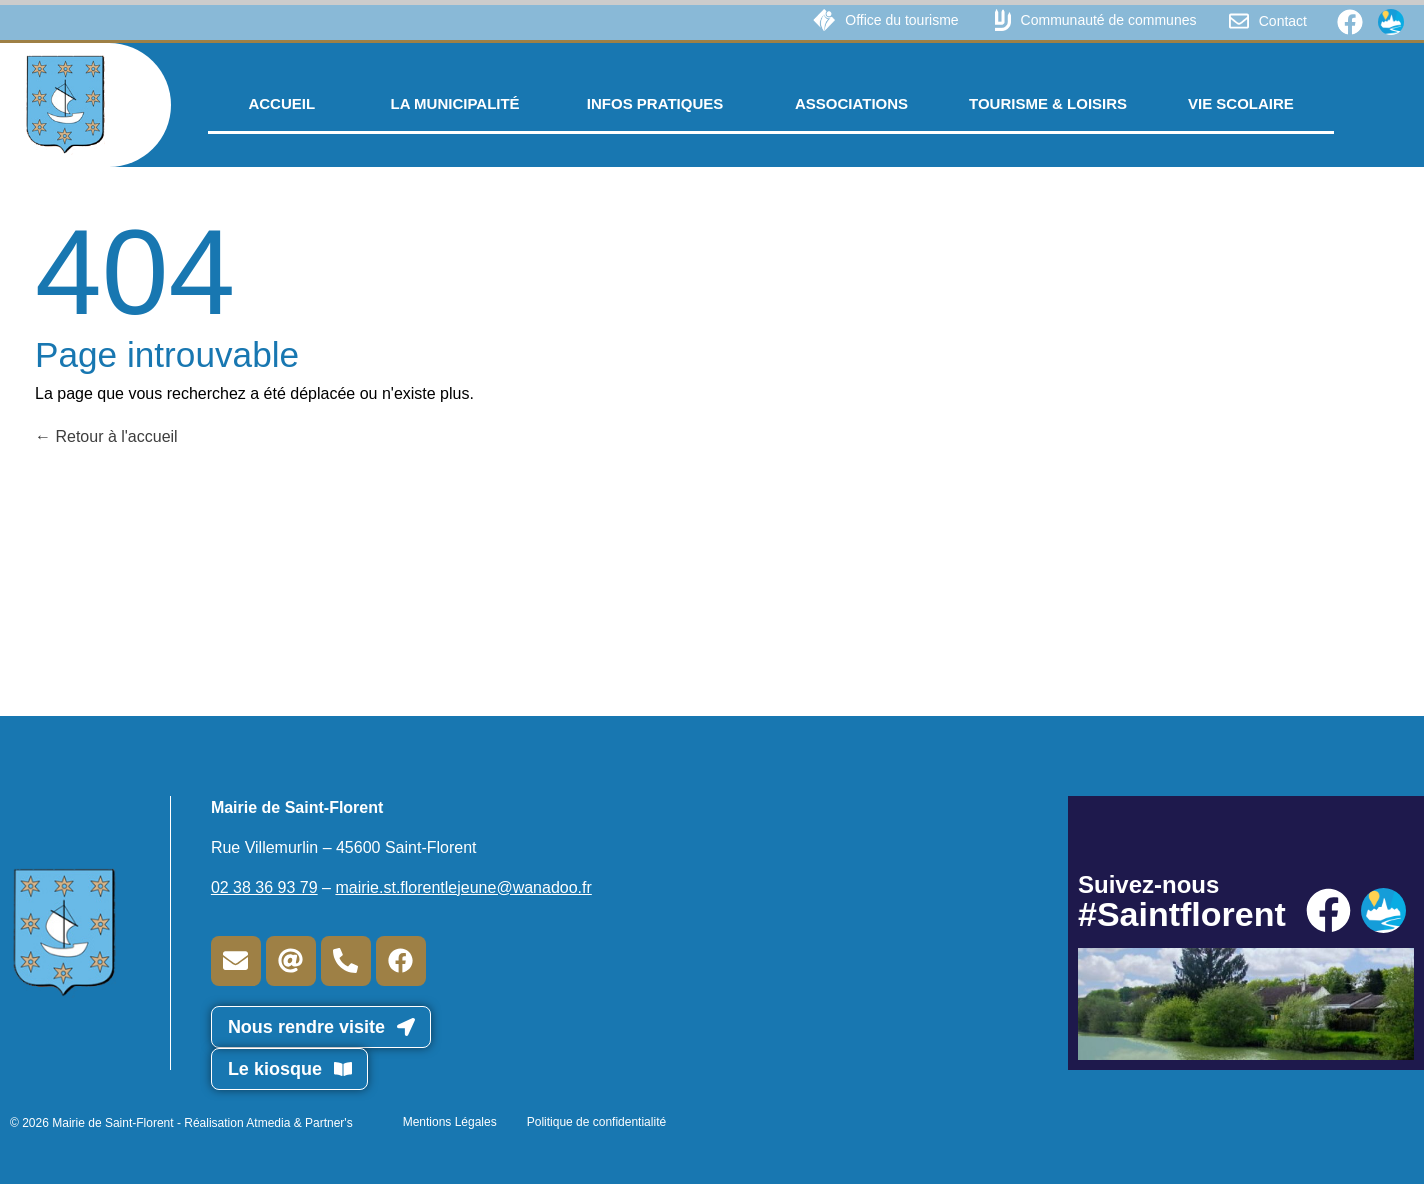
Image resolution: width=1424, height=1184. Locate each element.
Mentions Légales (450, 1122)
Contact (1283, 21)
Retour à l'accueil (106, 436)
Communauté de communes (1109, 20)
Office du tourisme (901, 20)
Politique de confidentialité (596, 1122)
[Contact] (1239, 21)
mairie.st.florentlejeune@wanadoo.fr (463, 887)
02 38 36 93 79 (264, 887)
